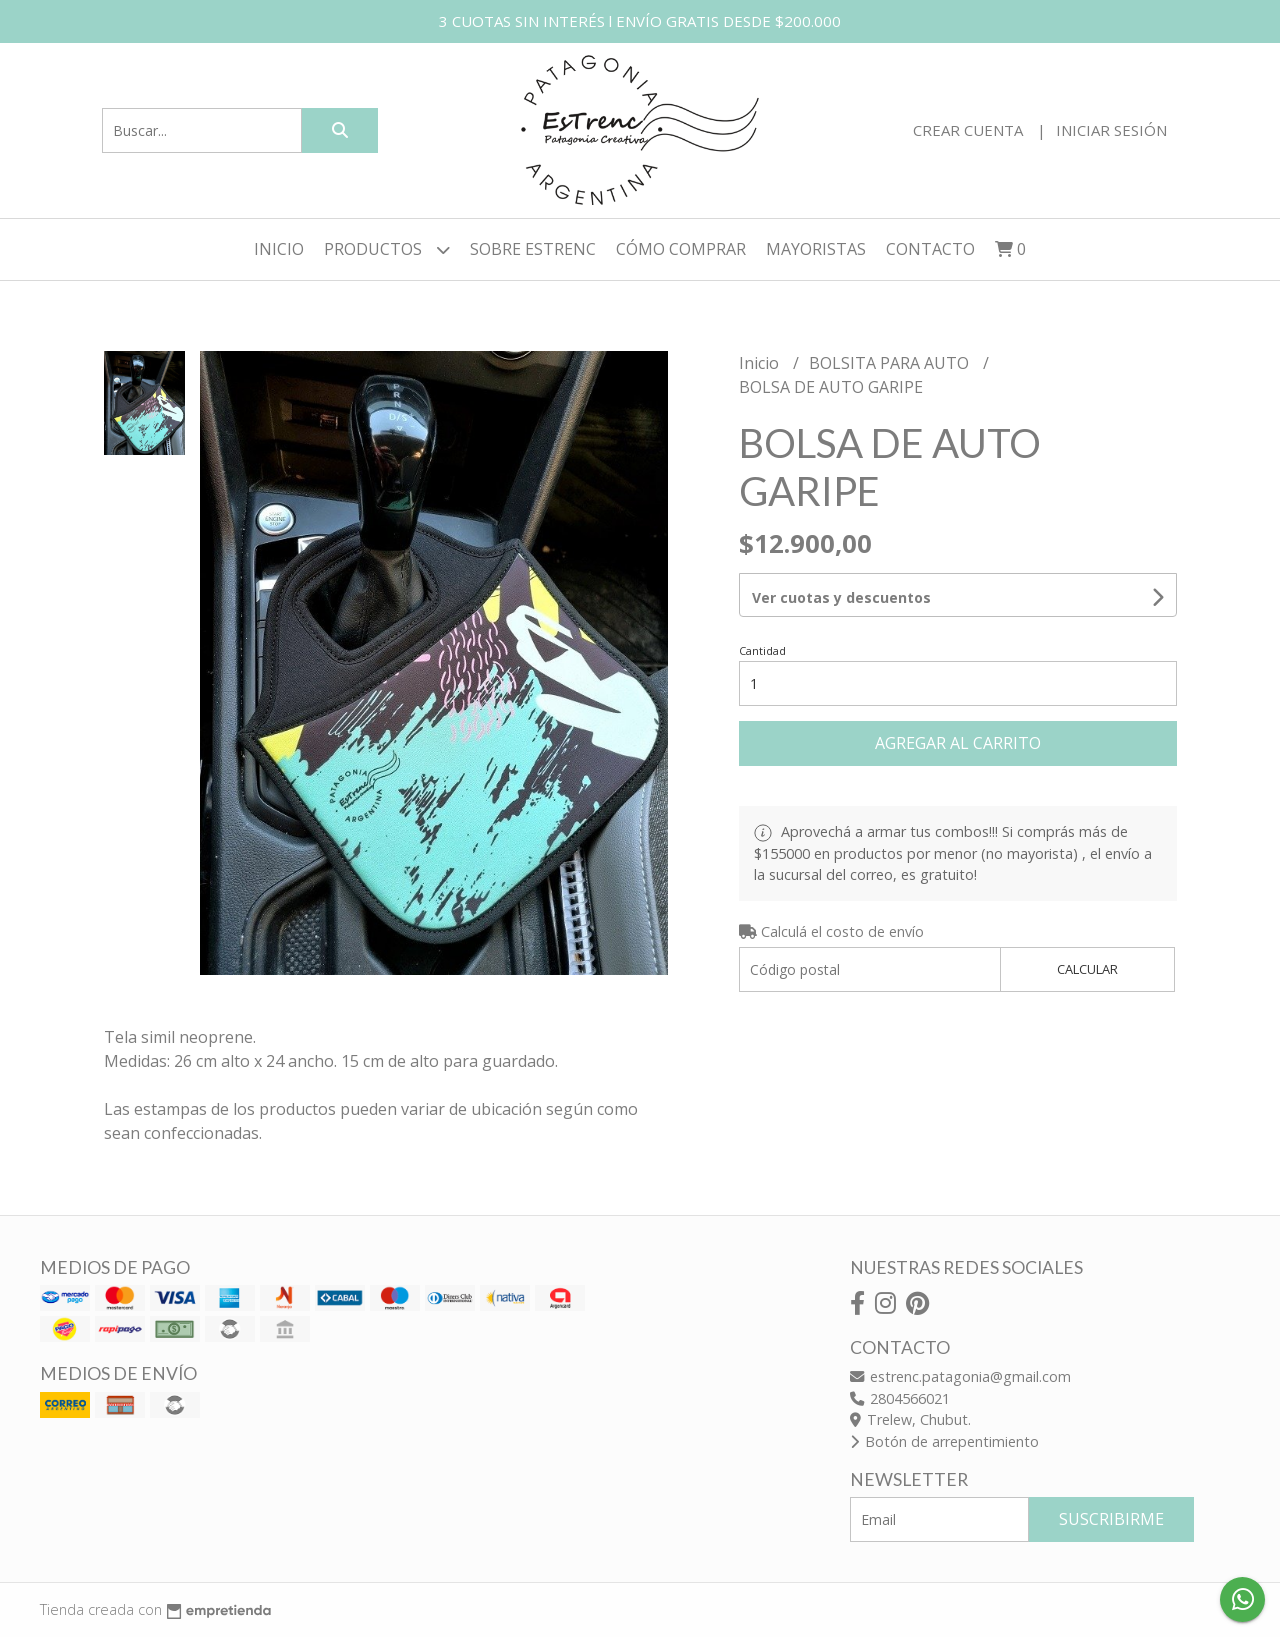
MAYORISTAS (816, 249)
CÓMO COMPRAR (681, 249)
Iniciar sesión (1111, 130)
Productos (387, 249)
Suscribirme (1111, 1519)
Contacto (930, 249)
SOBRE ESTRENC (533, 249)
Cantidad (762, 650)
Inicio (279, 249)
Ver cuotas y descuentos (841, 597)
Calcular (1087, 969)
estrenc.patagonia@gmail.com (960, 1376)
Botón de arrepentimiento (944, 1441)
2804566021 (900, 1398)
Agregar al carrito (958, 743)
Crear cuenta (968, 130)
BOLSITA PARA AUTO (891, 363)
